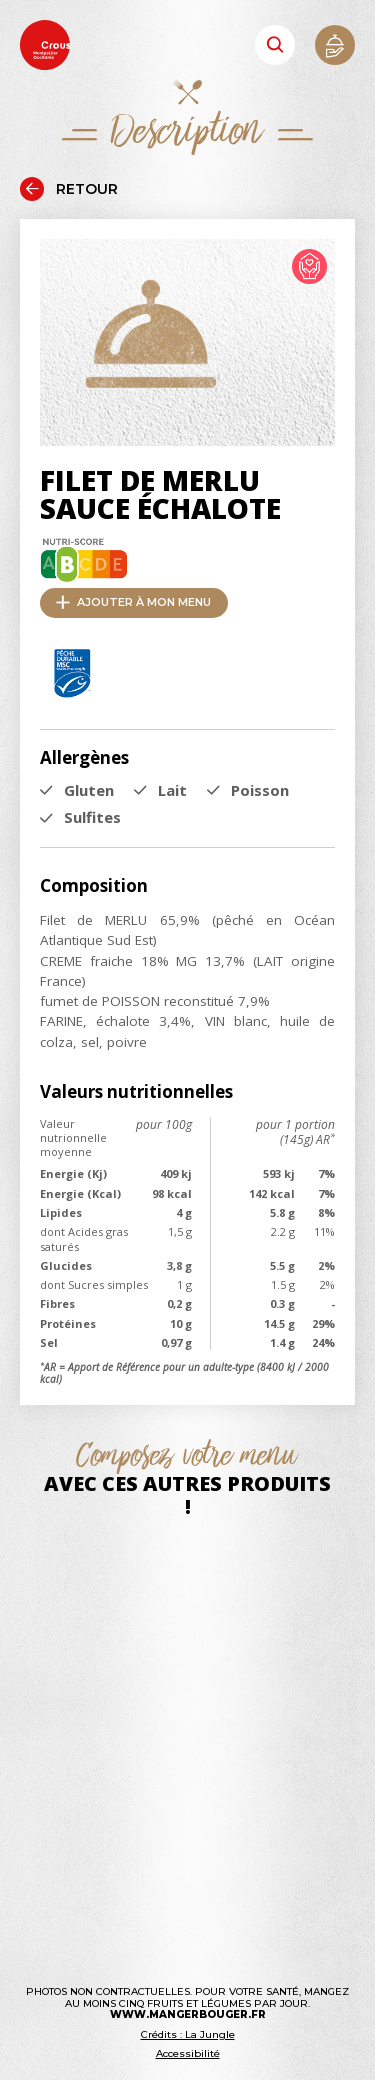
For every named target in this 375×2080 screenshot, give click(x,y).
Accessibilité (188, 2053)
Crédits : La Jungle (188, 2034)
